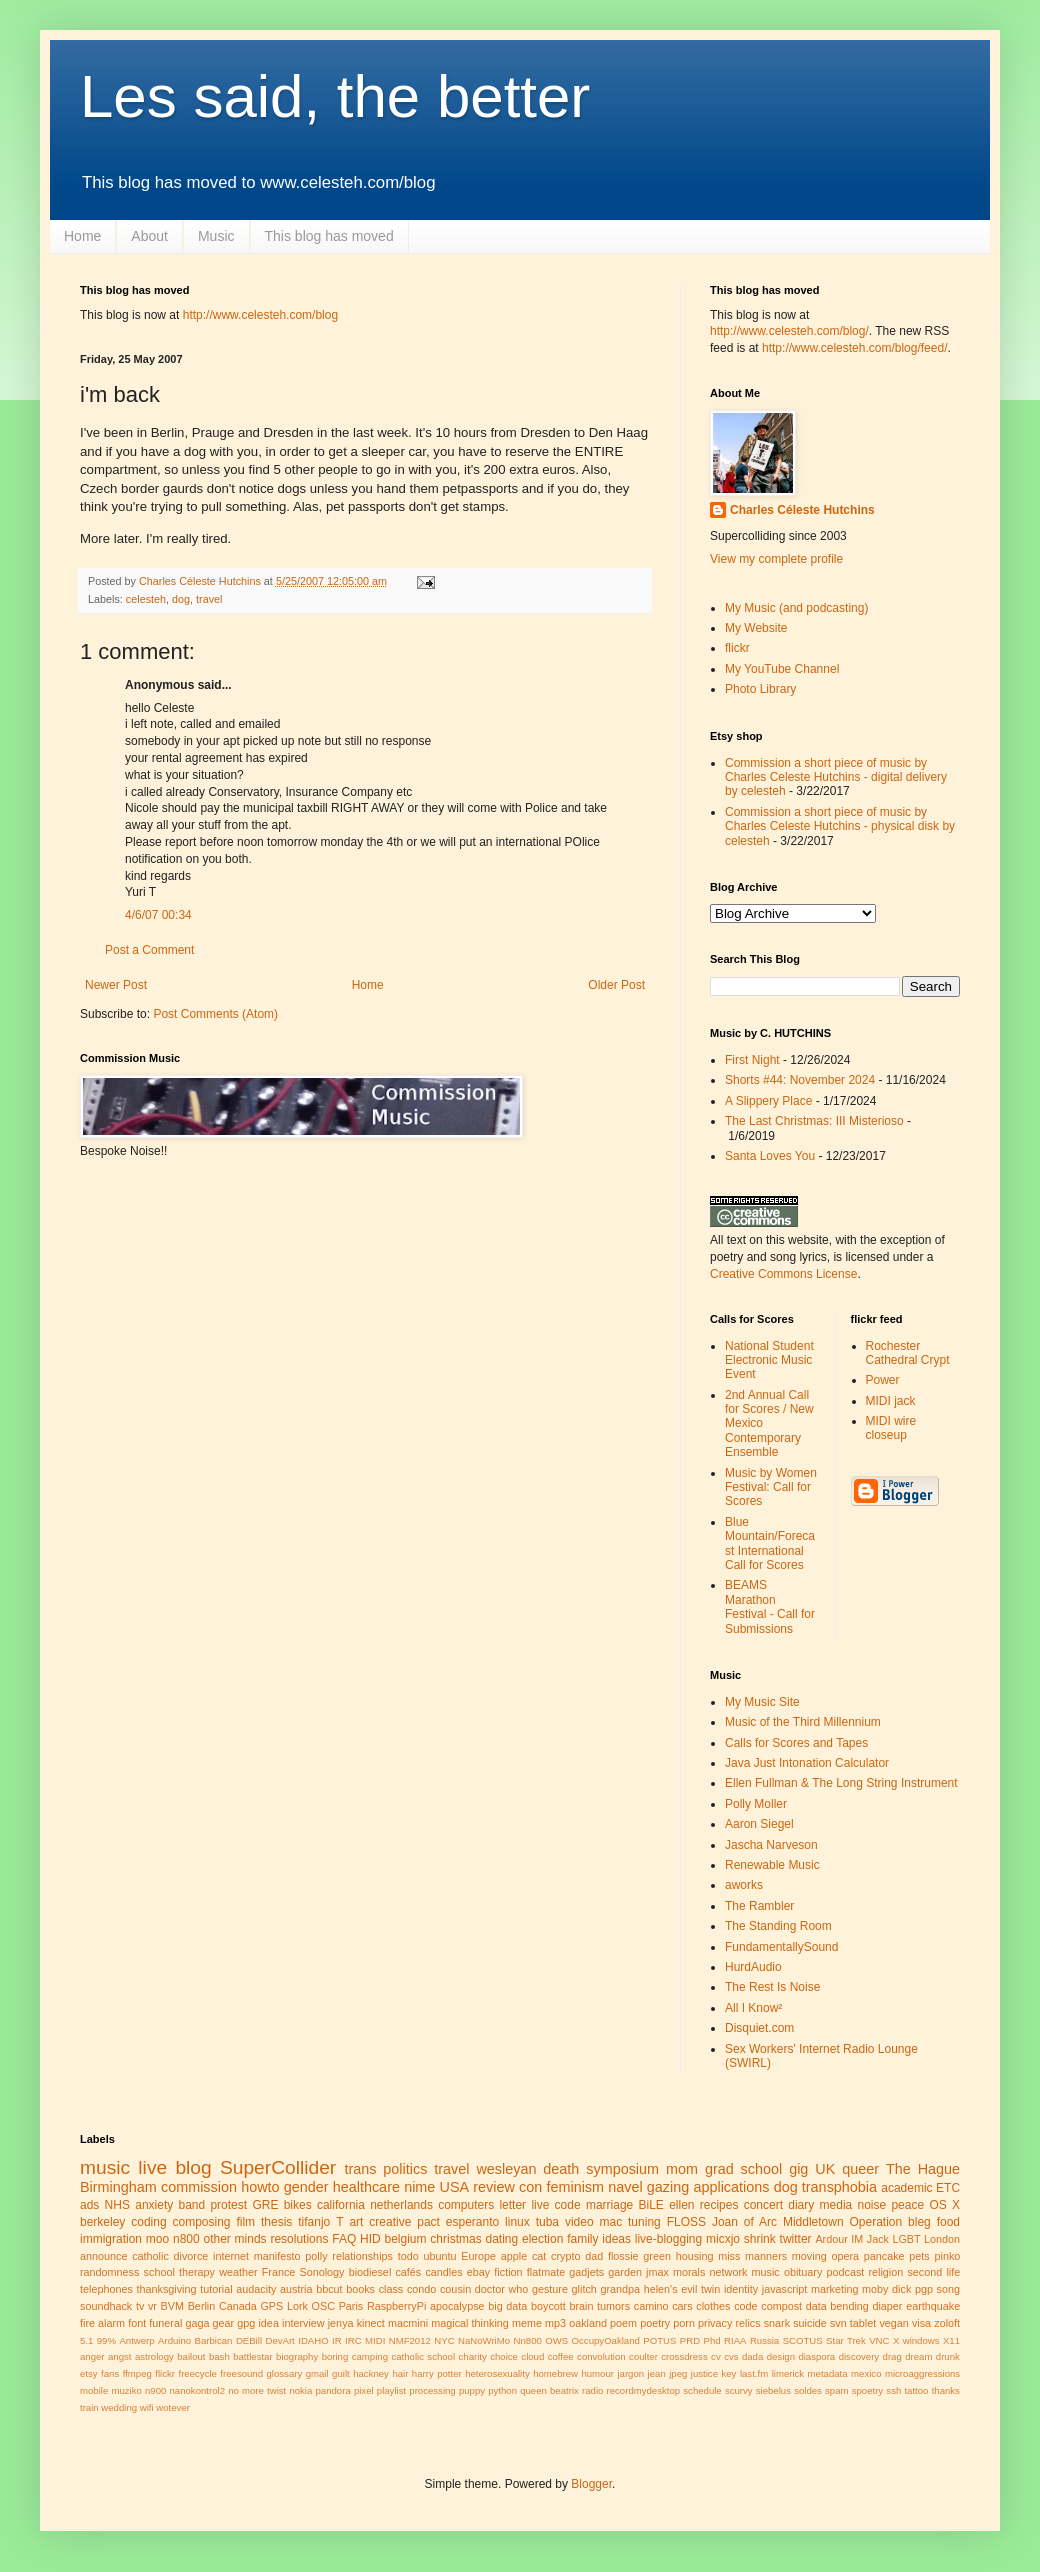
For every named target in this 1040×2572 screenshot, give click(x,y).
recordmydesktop (644, 2390)
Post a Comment (149, 950)
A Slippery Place (768, 1101)
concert (763, 2205)
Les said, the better (335, 96)
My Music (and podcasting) (796, 608)
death (561, 2169)
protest (228, 2205)
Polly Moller (756, 1804)
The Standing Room (778, 1926)
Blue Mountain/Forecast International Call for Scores (770, 1543)
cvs (731, 2356)
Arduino (174, 2340)
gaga (197, 2323)
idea (268, 2323)
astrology (154, 2356)
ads (89, 2205)
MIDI (375, 2340)
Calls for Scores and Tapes (796, 1743)
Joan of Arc (744, 2222)
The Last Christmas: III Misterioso (814, 1121)
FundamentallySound (781, 1947)
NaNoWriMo (484, 2340)
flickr (737, 648)
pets (919, 2256)
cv (716, 2356)
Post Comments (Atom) (215, 1014)
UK (825, 2169)
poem (623, 2323)
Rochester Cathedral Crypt (908, 1353)
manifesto (277, 2256)
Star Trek (846, 2340)
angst (119, 2356)
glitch (584, 2289)
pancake (884, 2256)
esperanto (472, 2222)
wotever (173, 2407)
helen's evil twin (682, 2289)
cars (682, 2306)
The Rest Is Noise (772, 1987)
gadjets (586, 2272)
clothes (713, 2306)
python (502, 2390)
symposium (622, 2169)
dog (181, 599)
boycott (548, 2306)
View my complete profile (776, 559)
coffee (561, 2356)
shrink (760, 2239)
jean (657, 2373)
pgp (924, 2289)
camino (651, 2306)
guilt (341, 2373)
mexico (866, 2373)
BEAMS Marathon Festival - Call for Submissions (770, 1606)
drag (892, 2356)
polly (316, 2256)
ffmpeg (137, 2373)
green (657, 2256)
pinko (947, 2256)
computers (466, 2205)
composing (202, 2222)
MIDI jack (891, 1401)
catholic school (423, 2356)
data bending (837, 2306)
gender (306, 2187)
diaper (887, 2306)
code (745, 2306)
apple (514, 2256)
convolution (601, 2356)
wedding (119, 2407)
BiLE (651, 2205)
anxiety (154, 2205)
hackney (371, 2373)
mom (682, 2169)
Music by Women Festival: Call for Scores (771, 1487)
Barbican (214, 2340)
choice (504, 2356)
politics (405, 2169)
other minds (234, 2239)
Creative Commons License (783, 1274)
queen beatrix (549, 2390)
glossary (285, 2373)
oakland (588, 2323)
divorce (191, 2256)
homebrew (555, 2373)
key (728, 2373)
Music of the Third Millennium (803, 1722)
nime (419, 2187)
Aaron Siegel (759, 1824)
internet (231, 2256)
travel (209, 599)
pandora (333, 2390)
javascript (785, 2289)
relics (747, 2323)
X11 (951, 2340)
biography (297, 2356)
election (542, 2239)
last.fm (754, 2373)
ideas (616, 2239)
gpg (246, 2323)
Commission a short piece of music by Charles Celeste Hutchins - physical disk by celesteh (840, 826)
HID (370, 2239)
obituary (803, 2272)
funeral (165, 2323)
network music (745, 2272)
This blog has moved (329, 236)
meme (527, 2323)
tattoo (916, 2390)
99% (106, 2340)
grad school (743, 2169)
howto (260, 2187)
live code (555, 2205)
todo (408, 2256)
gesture (550, 2289)
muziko (126, 2390)
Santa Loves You (770, 1156)
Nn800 (528, 2340)
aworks (744, 1885)
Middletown (813, 2222)
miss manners (752, 2256)
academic (906, 2188)
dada (752, 2356)
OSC (323, 2306)
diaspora (816, 2356)
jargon (630, 2373)
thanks (946, 2390)
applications (731, 2187)
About (149, 236)
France (279, 2272)
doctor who (501, 2289)
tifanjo (314, 2222)
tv (140, 2306)
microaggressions (922, 2373)
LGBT (906, 2239)
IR (337, 2340)
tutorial (216, 2289)
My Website (756, 628)
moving (809, 2256)
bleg (919, 2222)
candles (443, 2272)
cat (539, 2256)
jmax (657, 2272)
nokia (300, 2390)
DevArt (279, 2340)
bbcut (329, 2289)
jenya (341, 2323)
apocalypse (457, 2306)
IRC (353, 2340)
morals (689, 2272)
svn (838, 2323)
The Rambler (759, 1906)
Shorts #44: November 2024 (800, 1080)
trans (360, 2169)
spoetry (867, 2390)
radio (592, 2390)
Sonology (321, 2272)
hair (400, 2373)
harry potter (437, 2373)
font (137, 2323)
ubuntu (439, 2256)
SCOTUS (803, 2340)
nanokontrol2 (197, 2390)
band (191, 2205)
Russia (764, 2340)
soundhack (106, 2306)
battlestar (252, 2356)
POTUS (659, 2340)
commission (199, 2187)
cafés (408, 2272)
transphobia (839, 2187)
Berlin (202, 2306)
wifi (147, 2407)
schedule (702, 2390)
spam (836, 2390)
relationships (362, 2256)
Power (883, 1380)
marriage (609, 2205)
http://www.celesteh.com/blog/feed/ (854, 348)
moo (157, 2239)
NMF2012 (410, 2340)
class (391, 2289)
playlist (391, 2390)
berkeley (102, 2222)
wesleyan (506, 2169)
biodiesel (370, 2272)
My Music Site (762, 1702)
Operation (876, 2222)
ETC (948, 2188)
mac (610, 2222)
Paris (351, 2306)
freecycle (198, 2373)
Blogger (591, 2484)
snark (777, 2323)
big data (507, 2306)
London (942, 2239)
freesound (241, 2373)
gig (798, 2169)
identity (741, 2289)
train (89, 2407)
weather (238, 2272)
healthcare (366, 2187)
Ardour (831, 2239)
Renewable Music (772, 1865)
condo (421, 2289)
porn (684, 2323)
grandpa (620, 2289)
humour (597, 2373)
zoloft (947, 2323)
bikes (298, 2205)
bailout (191, 2356)
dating (501, 2239)
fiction (508, 2272)
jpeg (678, 2373)
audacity (256, 2289)
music (105, 2167)
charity (473, 2356)
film (245, 2222)
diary (801, 2205)
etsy (89, 2373)
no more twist (257, 2390)
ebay (478, 2272)
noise (871, 2205)
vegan (893, 2323)
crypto (565, 2256)
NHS (117, 2205)
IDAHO (313, 2340)
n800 (186, 2239)
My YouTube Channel (782, 669)
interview (303, 2323)
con (530, 2187)
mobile (94, 2390)
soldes (808, 2390)
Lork (297, 2306)
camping (370, 2356)
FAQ (344, 2239)
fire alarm (102, 2323)
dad (594, 2256)
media (836, 2205)
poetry (655, 2323)
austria (296, 2289)
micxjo (723, 2239)
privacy (715, 2323)
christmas (455, 2239)
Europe (478, 2256)
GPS (271, 2306)
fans (110, 2373)
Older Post (616, 985)
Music (216, 236)
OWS (556, 2340)
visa (921, 2323)
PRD (690, 2340)
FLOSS (686, 2222)
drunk (948, 2356)
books (360, 2289)
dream (918, 2356)
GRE (265, 2205)
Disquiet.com (759, 2028)
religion (885, 2272)
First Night (752, 1060)
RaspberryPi (396, 2306)
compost (781, 2306)
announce (103, 2256)
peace (907, 2205)
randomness (109, 2272)
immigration (111, 2239)
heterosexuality (497, 2373)
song (948, 2289)
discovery (859, 2356)
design (781, 2356)
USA (455, 2187)
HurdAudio (753, 1967)
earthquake (933, 2306)
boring (335, 2356)
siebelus (773, 2390)
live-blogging (668, 2239)
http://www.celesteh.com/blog (260, 315)
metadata (828, 2373)
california (341, 2205)
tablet (863, 2323)
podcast (845, 2272)
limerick (788, 2373)
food (948, 2222)
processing (432, 2390)
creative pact (404, 2222)
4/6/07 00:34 (158, 915)
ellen (681, 2205)
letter (512, 2205)
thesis (276, 2222)
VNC (879, 2340)
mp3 (555, 2323)
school (159, 2272)
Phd (712, 2340)
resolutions (299, 2239)
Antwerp (136, 2340)
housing (695, 2256)
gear (224, 2323)
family (582, 2239)
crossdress (684, 2356)
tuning (644, 2222)
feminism (575, 2187)
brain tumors (599, 2306)
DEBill (249, 2340)
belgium (406, 2239)
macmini (408, 2323)
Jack (878, 2239)
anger (92, 2356)
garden (625, 2272)
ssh (893, 2390)
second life (933, 2272)
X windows (916, 2340)
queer (860, 2169)
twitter (796, 2239)
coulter (643, 2356)
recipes (719, 2205)
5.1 (86, 2340)
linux (517, 2222)
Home (82, 236)
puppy (472, 2390)
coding (148, 2222)
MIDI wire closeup (891, 1428)
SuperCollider (278, 2167)
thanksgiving (166, 2289)
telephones (106, 2289)
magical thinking (470, 2323)
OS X (944, 2205)
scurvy (739, 2390)
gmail (317, 2373)
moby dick (886, 2289)
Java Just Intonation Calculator (807, 1763)
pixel (364, 2390)
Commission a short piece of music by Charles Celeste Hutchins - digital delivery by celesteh (836, 777)
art (356, 2222)
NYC (444, 2340)
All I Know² (753, 2008)
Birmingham (118, 2187)
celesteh (146, 599)
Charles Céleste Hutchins (802, 510)
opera (845, 2256)
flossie (623, 2256)
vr (152, 2306)
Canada (238, 2306)
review (494, 2187)
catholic (150, 2256)
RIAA (735, 2340)
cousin (455, 2289)
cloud (532, 2356)
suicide (810, 2323)
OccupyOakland (606, 2340)
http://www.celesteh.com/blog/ (789, 331)
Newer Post (116, 985)
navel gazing (648, 2187)
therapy (197, 2272)
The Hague (923, 2169)
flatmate (546, 2272)
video (579, 2222)
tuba (547, 2222)
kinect (371, 2323)
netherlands (401, 2205)
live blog (174, 2167)
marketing (834, 2289)
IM (857, 2239)
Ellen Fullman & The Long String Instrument (841, 1783)
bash (219, 2356)
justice (704, 2373)
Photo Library (760, 689)
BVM (172, 2306)
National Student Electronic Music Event (769, 1360)
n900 (155, 2390)
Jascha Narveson (771, 1845)
